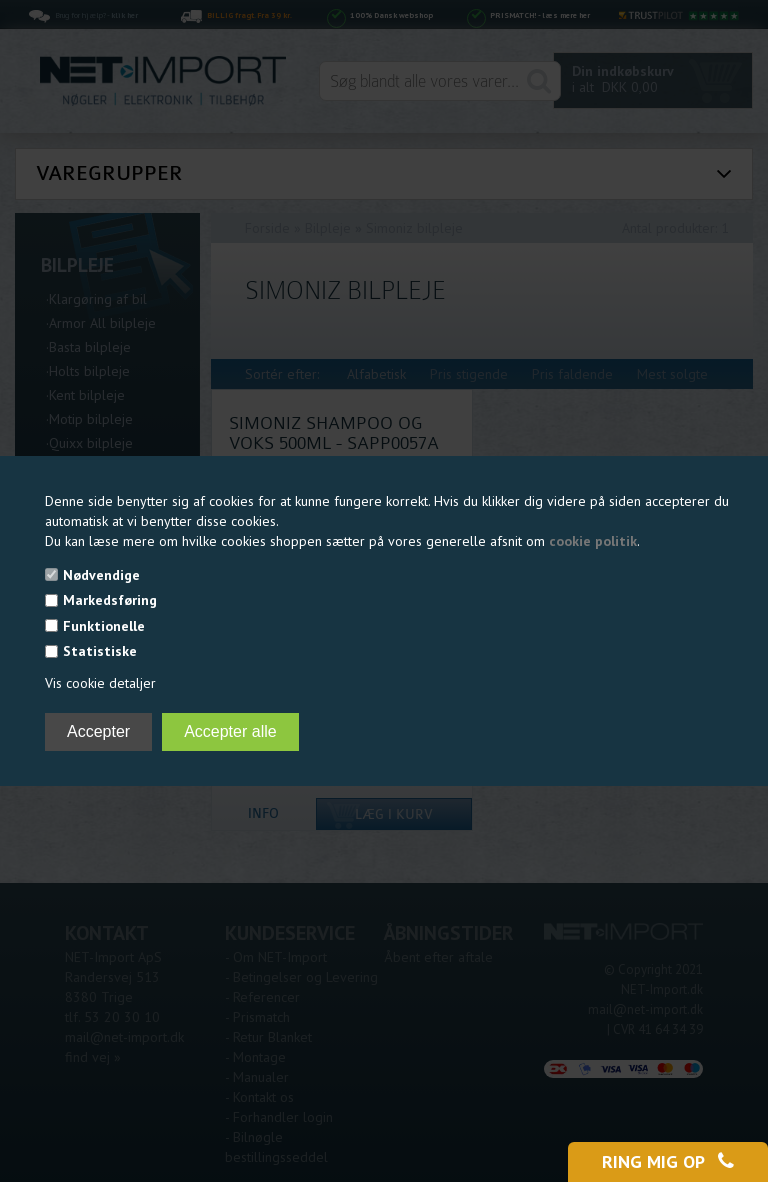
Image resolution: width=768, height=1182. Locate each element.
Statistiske (100, 651)
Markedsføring (110, 600)
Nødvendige (101, 575)
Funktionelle (104, 626)
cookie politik (593, 541)
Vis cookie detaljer (100, 683)
